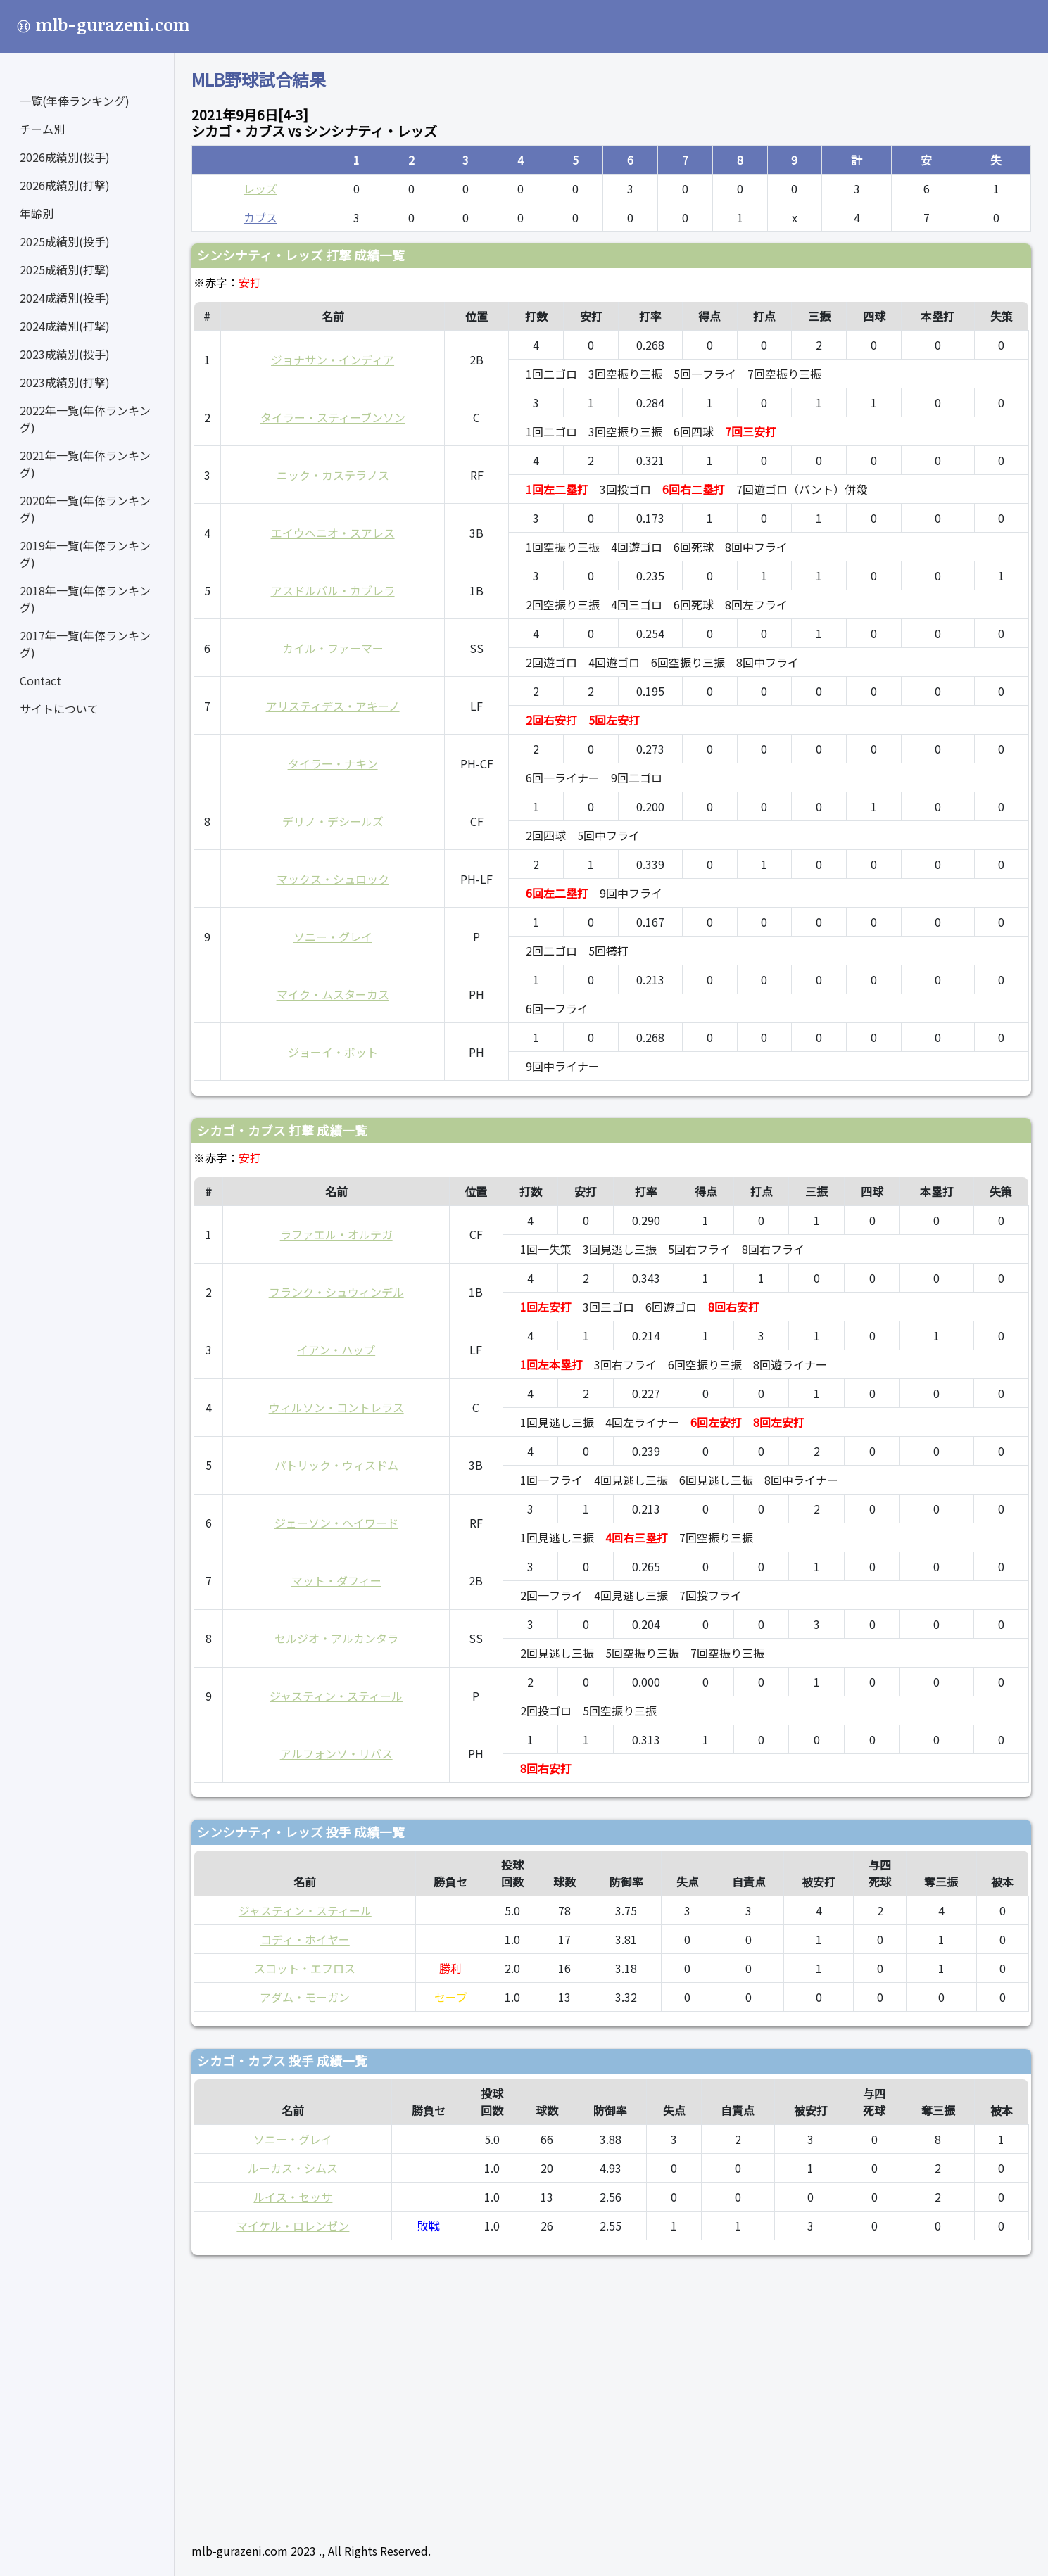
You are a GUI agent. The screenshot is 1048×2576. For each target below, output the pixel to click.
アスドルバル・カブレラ (333, 590)
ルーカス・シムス (293, 2167)
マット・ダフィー (336, 1580)
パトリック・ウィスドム (336, 1465)
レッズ (260, 188)
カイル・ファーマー (333, 648)
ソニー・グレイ (332, 936)
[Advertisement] (611, 2393)
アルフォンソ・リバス (336, 1753)
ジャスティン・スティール (336, 1695)
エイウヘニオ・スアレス (333, 532)
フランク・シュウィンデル (336, 1291)
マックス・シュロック (333, 878)
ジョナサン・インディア (332, 359)
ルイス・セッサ (292, 2196)
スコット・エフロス (304, 1968)
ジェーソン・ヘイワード (336, 1522)
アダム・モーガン (305, 1996)
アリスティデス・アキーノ (333, 705)
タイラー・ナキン (333, 763)
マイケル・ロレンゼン (292, 2225)
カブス (260, 217)
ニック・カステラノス (333, 475)
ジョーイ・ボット (333, 1051)
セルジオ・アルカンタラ (336, 1638)
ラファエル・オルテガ (336, 1234)
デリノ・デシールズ (333, 821)
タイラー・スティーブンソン (332, 417)
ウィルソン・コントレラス (336, 1407)
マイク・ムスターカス (333, 994)
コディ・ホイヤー (305, 1939)
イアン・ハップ (336, 1349)
